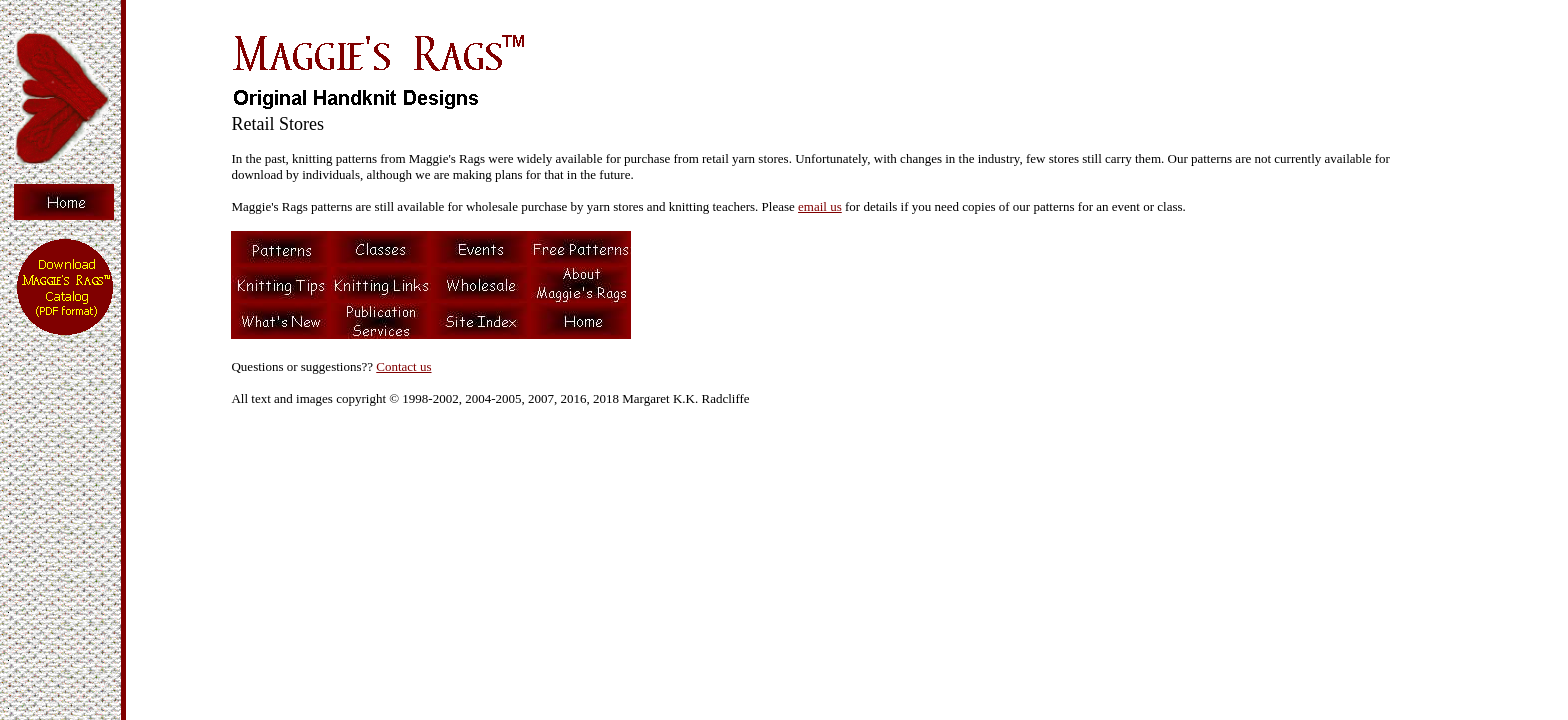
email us (820, 206)
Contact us (403, 366)
